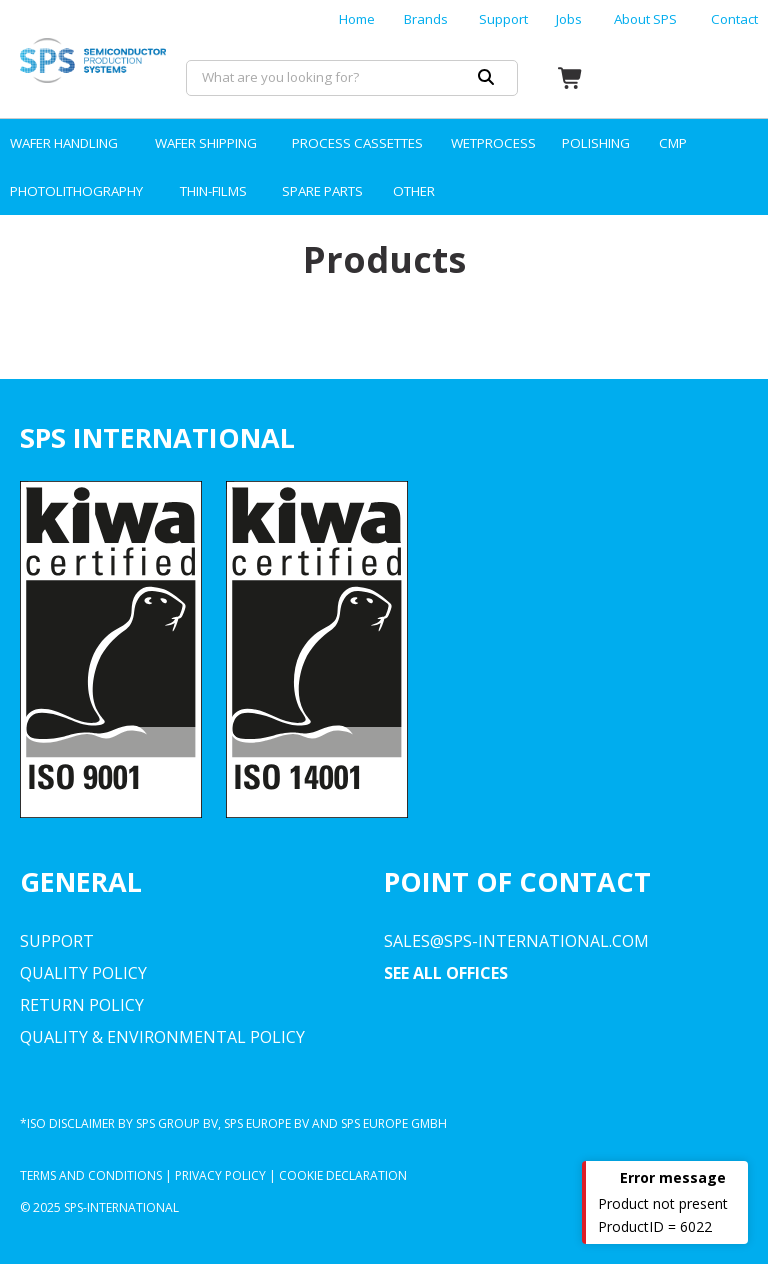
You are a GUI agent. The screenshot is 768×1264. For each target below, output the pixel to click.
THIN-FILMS (213, 191)
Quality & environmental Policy (162, 1037)
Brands (426, 19)
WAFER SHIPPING (206, 143)
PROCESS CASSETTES (357, 143)
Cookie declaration (343, 1175)
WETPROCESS (493, 143)
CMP (673, 143)
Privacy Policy (220, 1175)
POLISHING (596, 143)
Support (503, 19)
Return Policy (82, 1005)
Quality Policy (83, 973)
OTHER (414, 191)
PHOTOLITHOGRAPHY (76, 191)
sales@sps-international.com (516, 941)
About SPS (645, 19)
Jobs (569, 19)
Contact (734, 19)
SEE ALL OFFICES (446, 973)
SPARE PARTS (322, 191)
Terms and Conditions (91, 1175)
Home (357, 19)
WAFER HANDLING (64, 143)
